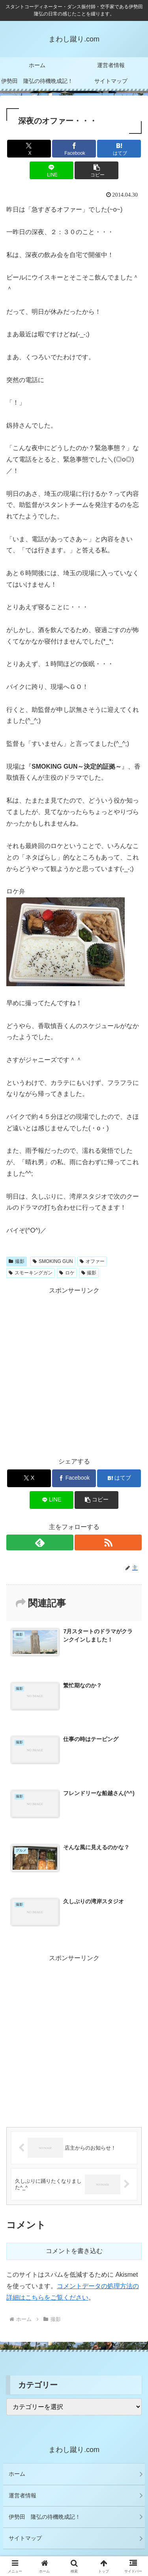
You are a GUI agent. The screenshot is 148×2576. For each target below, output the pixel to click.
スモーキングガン (30, 1273)
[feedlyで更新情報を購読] (39, 1542)
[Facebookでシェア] (74, 149)
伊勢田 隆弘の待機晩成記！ (45, 2517)
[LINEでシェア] (51, 170)
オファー (92, 1261)
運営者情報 (22, 2495)
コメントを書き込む (74, 2251)
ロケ (67, 1273)
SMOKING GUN (53, 1261)
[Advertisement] (74, 1370)
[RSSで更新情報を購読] (108, 1542)
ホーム (17, 2474)
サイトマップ (25, 2538)
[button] (96, 170)
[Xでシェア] (29, 149)
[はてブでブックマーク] (119, 149)
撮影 (16, 1261)
